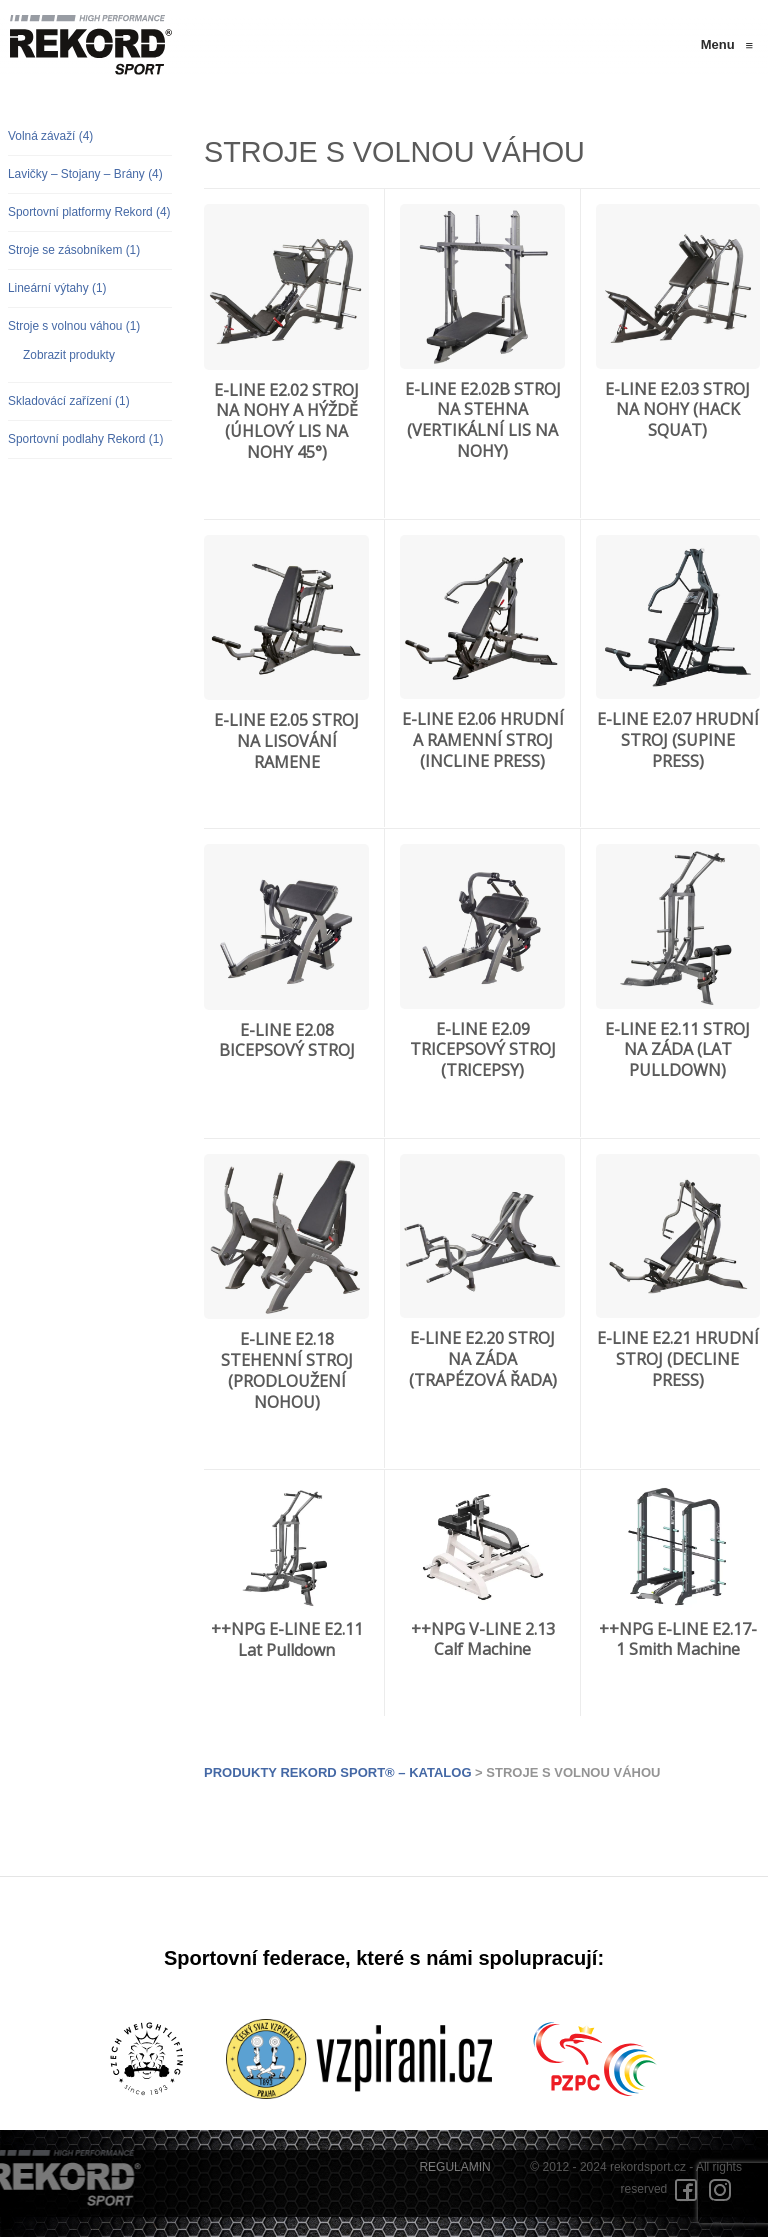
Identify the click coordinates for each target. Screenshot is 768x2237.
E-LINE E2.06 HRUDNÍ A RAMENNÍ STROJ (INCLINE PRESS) (483, 740)
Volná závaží (50, 136)
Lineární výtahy (57, 288)
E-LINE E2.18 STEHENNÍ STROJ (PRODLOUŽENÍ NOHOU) (287, 1370)
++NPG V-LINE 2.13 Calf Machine (483, 1639)
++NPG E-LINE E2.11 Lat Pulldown (287, 1639)
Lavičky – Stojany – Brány (85, 174)
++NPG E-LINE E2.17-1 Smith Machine (678, 1639)
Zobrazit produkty (69, 355)
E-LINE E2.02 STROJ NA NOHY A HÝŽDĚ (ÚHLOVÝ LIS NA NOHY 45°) (286, 421)
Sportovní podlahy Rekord (85, 439)
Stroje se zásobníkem (74, 250)
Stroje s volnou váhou (74, 326)
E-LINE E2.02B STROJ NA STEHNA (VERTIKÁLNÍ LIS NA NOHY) (483, 420)
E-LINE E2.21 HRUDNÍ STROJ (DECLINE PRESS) (678, 1359)
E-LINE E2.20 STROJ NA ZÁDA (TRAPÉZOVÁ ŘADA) (483, 1359)
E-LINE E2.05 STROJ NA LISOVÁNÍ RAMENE (286, 741)
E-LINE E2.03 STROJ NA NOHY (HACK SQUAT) (677, 410)
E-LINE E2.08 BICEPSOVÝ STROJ (287, 1040)
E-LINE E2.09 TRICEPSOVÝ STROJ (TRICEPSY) (483, 1050)
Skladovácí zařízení (69, 401)
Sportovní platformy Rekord (89, 212)
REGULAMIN (454, 2167)
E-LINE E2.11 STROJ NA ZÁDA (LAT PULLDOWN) (677, 1050)
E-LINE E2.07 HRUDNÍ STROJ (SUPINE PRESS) (678, 740)
